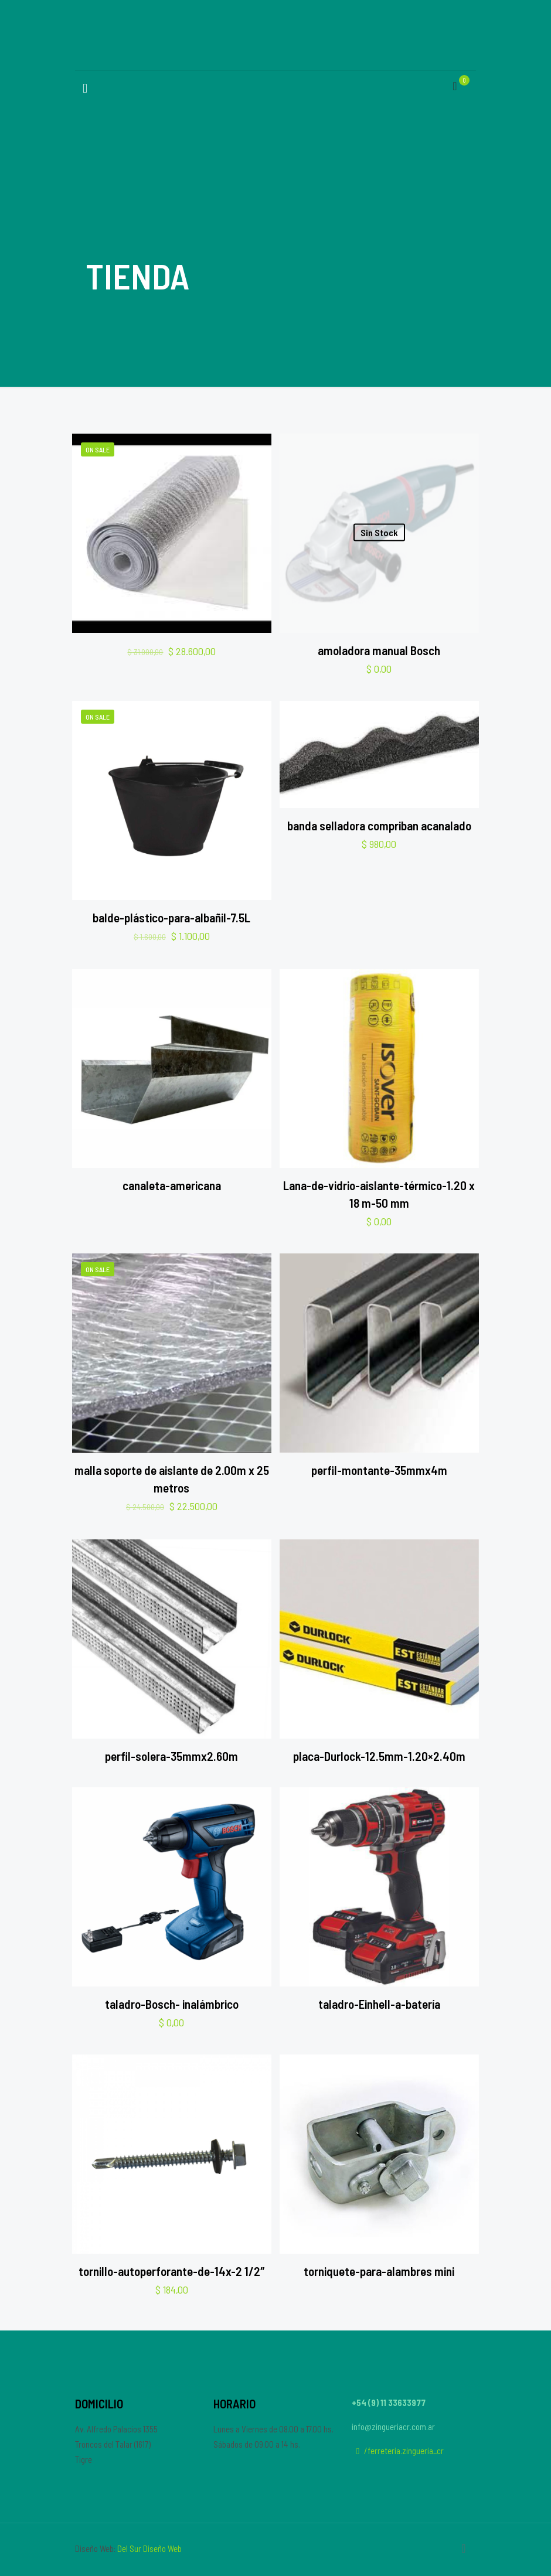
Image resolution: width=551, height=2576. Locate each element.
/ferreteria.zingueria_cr (398, 2450)
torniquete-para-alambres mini (379, 2271)
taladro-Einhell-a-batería (379, 2003)
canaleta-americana (172, 1185)
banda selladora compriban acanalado (379, 825)
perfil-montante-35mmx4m (379, 1470)
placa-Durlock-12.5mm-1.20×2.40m (379, 1756)
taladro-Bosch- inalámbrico (172, 2003)
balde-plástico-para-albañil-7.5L (171, 917)
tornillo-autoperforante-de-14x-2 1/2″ (172, 2271)
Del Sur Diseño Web (149, 2548)
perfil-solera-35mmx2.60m (171, 1756)
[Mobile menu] (85, 87)
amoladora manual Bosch (379, 650)
